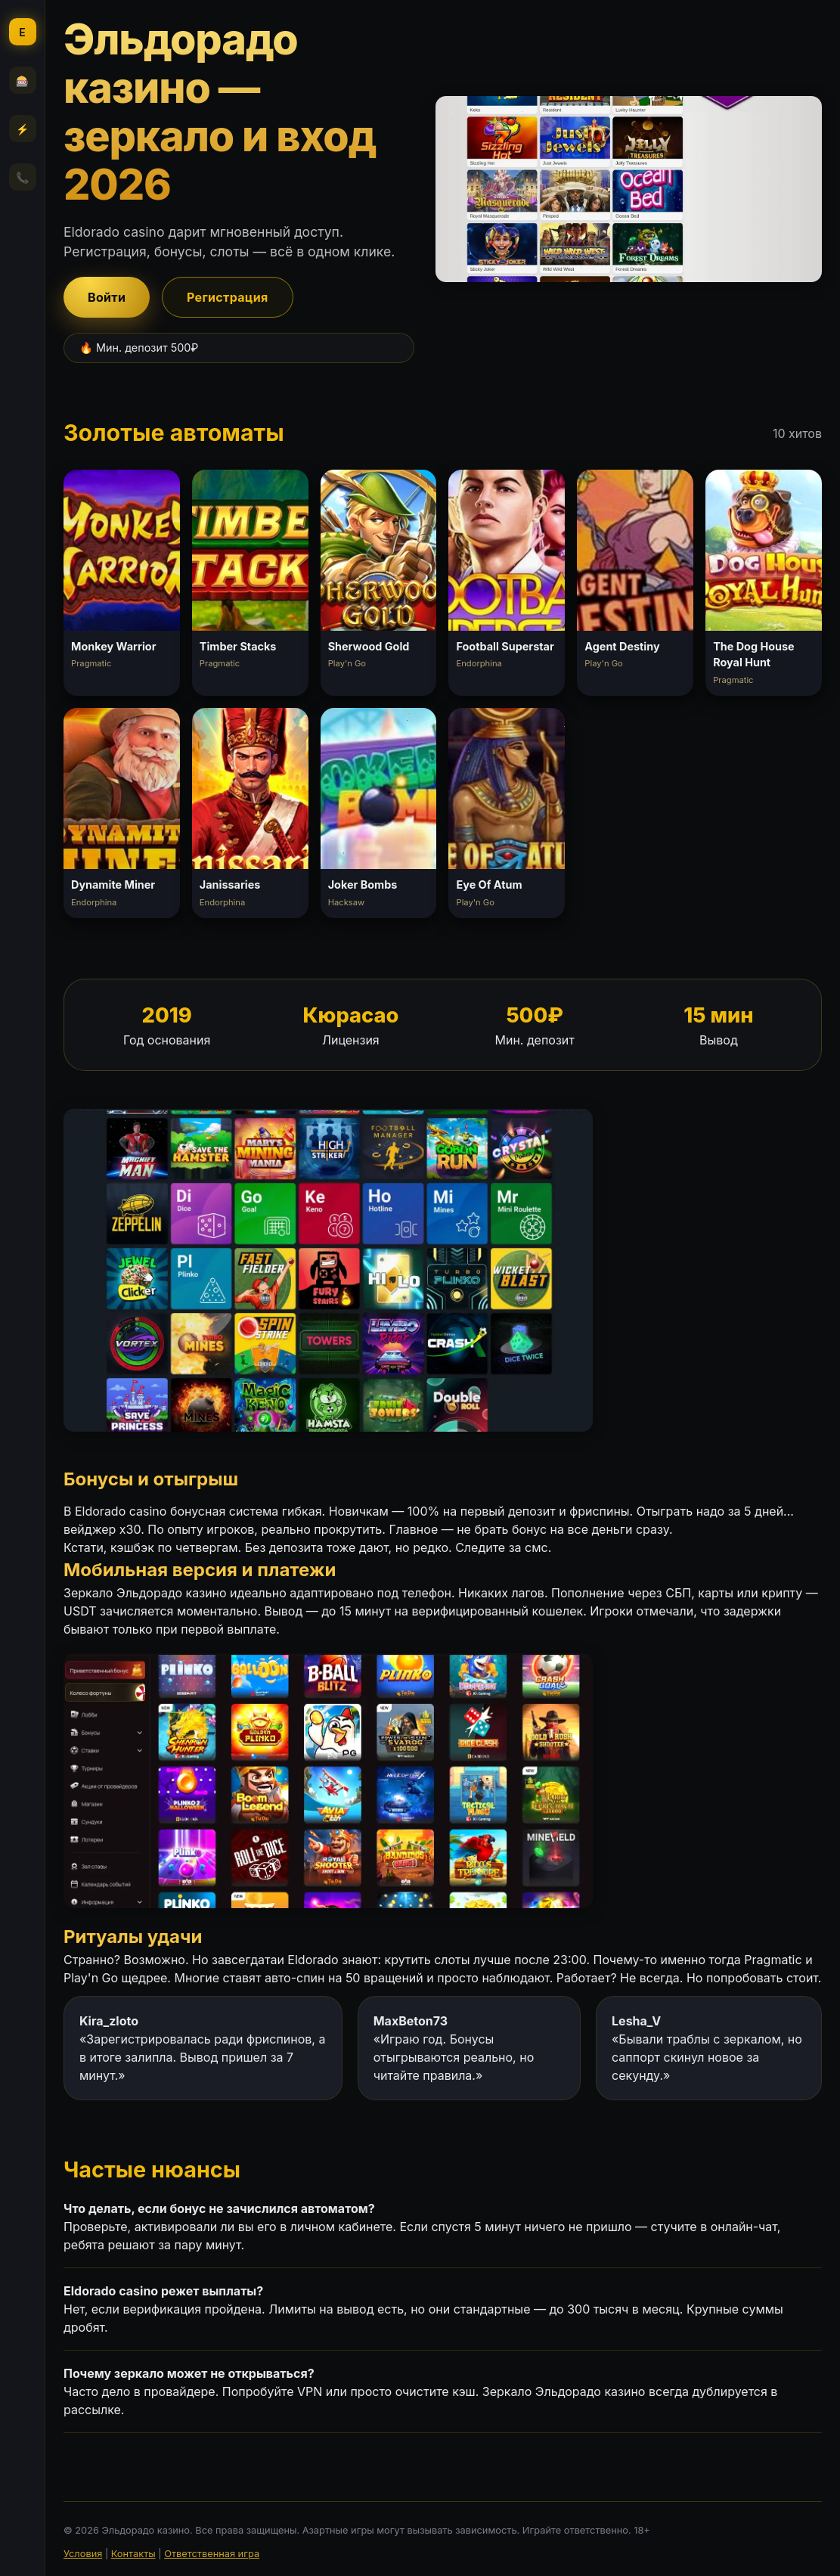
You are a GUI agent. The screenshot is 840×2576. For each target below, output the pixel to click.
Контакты (133, 2553)
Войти (107, 297)
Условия (83, 2553)
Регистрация (227, 297)
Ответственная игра (211, 2553)
